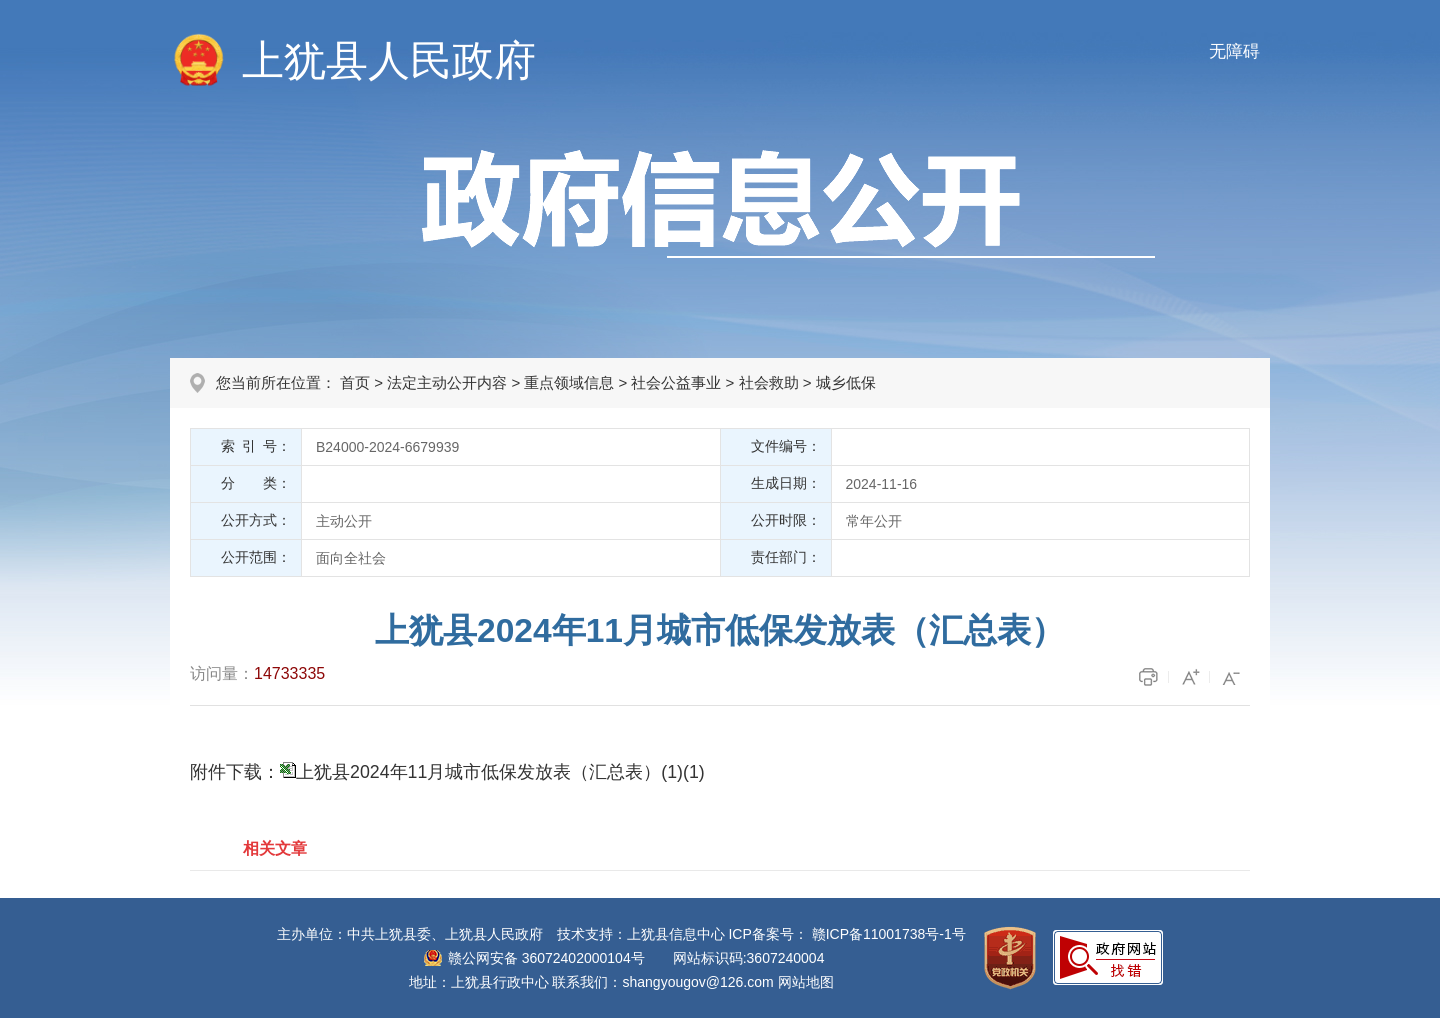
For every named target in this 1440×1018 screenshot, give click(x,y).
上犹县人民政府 (389, 60)
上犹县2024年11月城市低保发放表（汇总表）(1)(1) (500, 772)
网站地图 (806, 982)
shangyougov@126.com (698, 982)
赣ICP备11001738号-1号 (889, 934)
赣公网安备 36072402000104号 (546, 958)
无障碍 (1234, 51)
